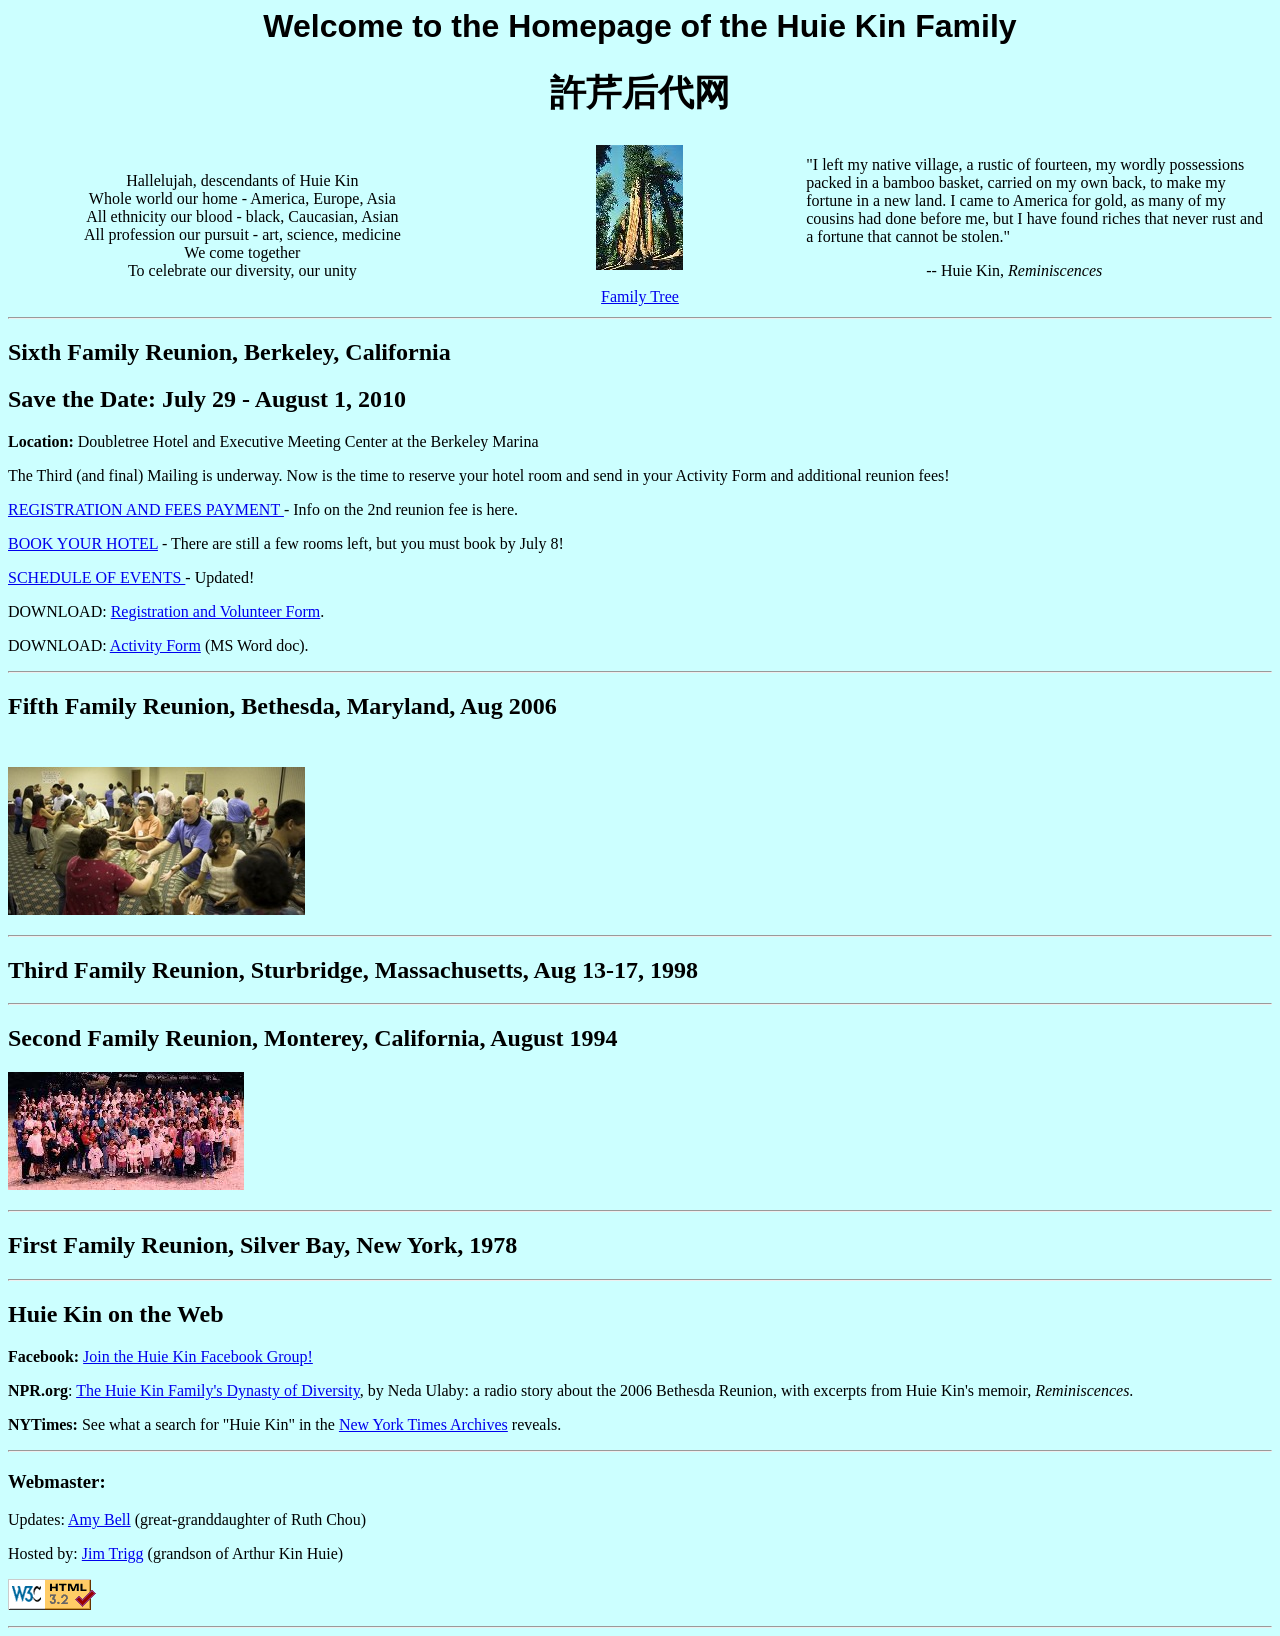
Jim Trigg (113, 1553)
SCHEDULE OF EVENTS (96, 577)
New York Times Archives (423, 1424)
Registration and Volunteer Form (216, 611)
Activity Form (155, 645)
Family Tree (640, 296)
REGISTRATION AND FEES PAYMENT (146, 509)
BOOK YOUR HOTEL (83, 543)
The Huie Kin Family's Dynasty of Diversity (218, 1390)
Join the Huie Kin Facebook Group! (198, 1356)
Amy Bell (99, 1519)
